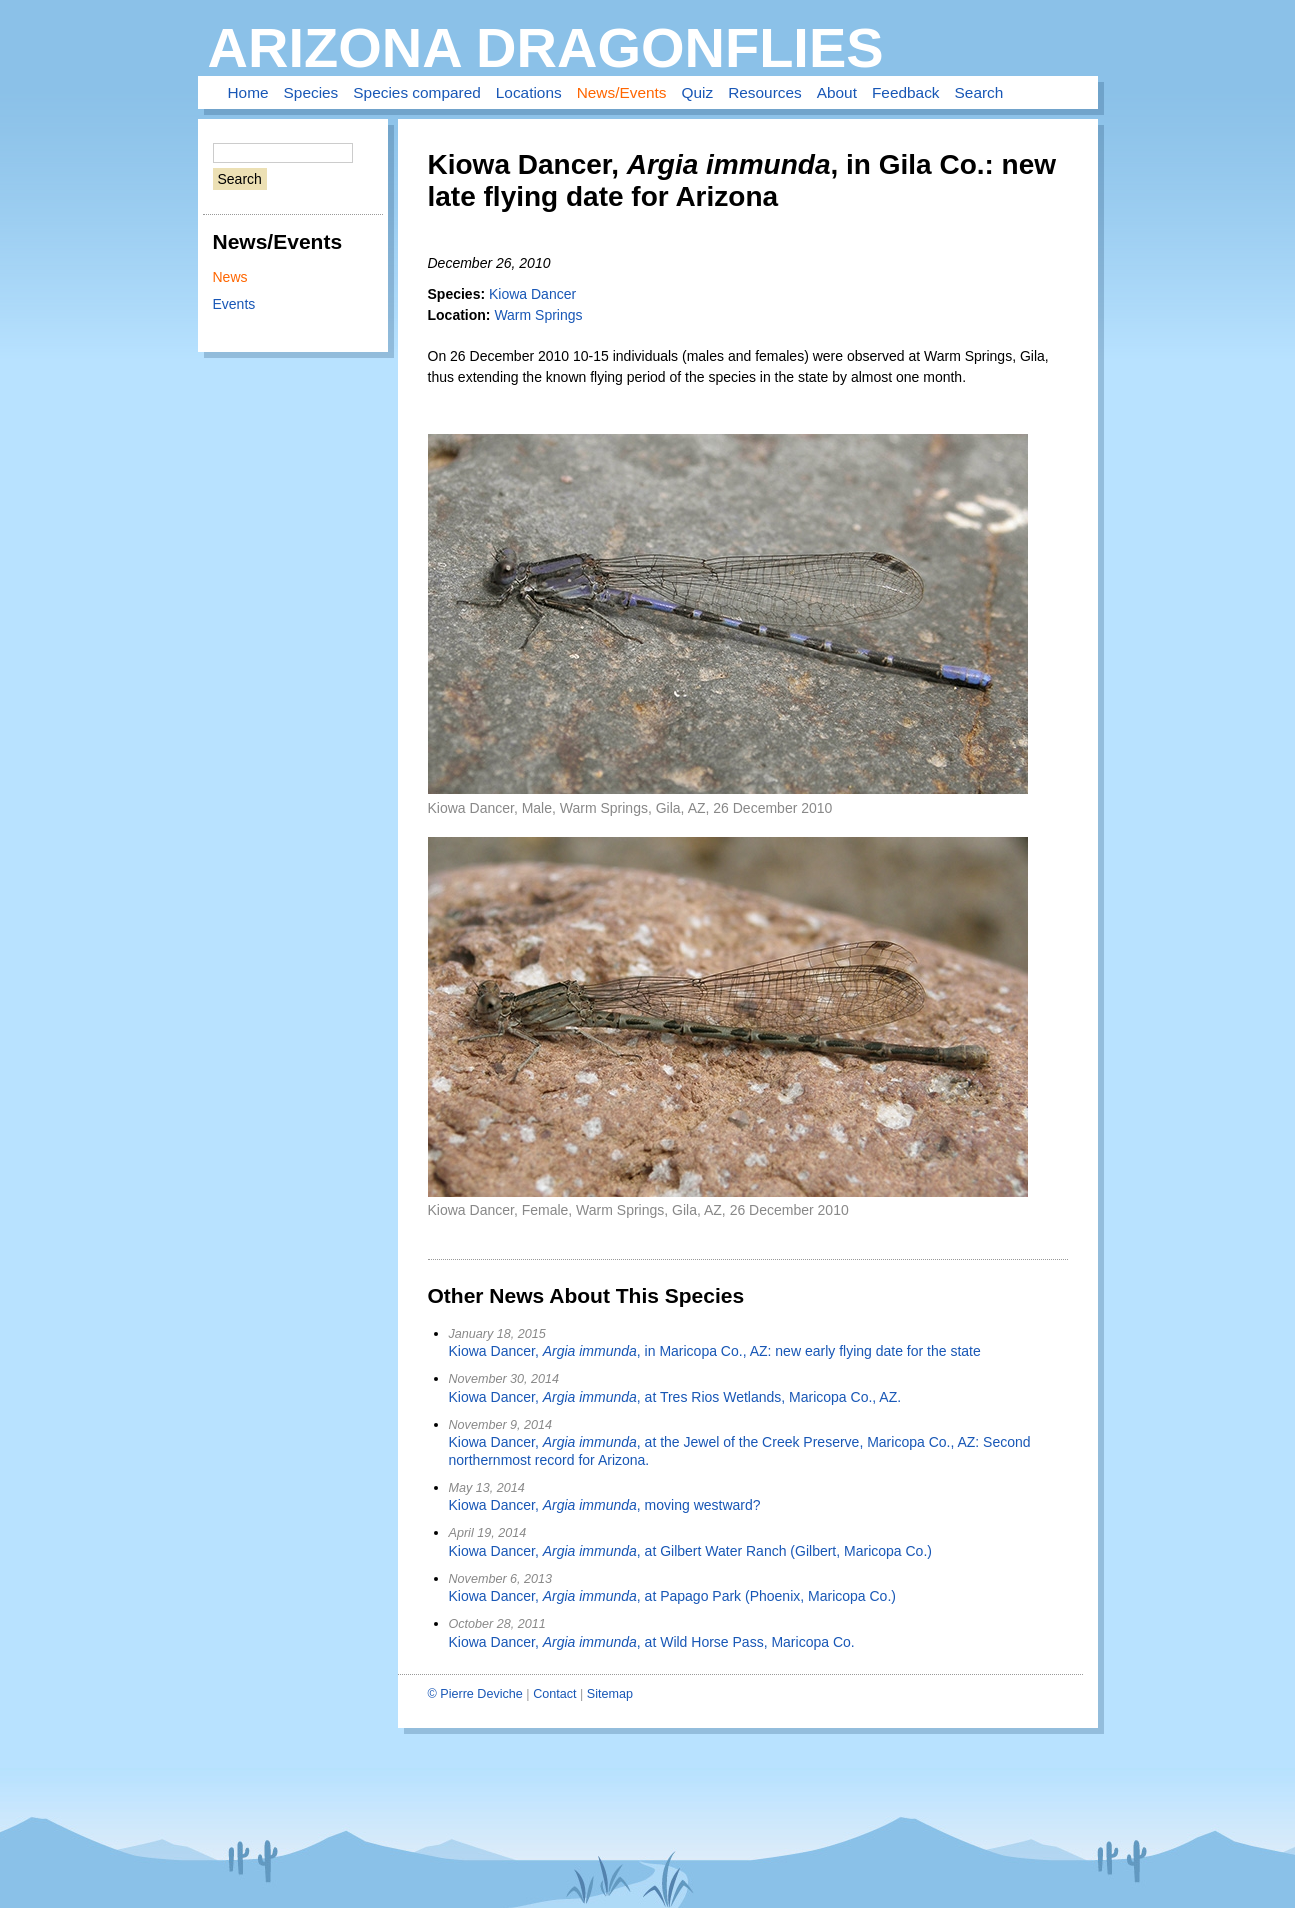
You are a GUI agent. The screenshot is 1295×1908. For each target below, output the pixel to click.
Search (979, 92)
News (230, 277)
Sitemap (610, 1694)
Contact (554, 1694)
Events (234, 304)
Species (311, 92)
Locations (529, 92)
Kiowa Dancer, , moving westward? (605, 1505)
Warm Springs (538, 315)
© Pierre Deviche (475, 1694)
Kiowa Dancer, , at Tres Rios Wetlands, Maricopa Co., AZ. (675, 1397)
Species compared (416, 92)
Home (248, 92)
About (837, 92)
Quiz (698, 92)
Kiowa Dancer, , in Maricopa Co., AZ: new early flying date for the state (715, 1351)
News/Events (622, 92)
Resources (765, 92)
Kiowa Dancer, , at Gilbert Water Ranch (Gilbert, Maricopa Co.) (690, 1551)
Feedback (906, 92)
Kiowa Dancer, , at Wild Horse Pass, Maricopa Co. (652, 1642)
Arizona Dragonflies (546, 47)
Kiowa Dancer (532, 294)
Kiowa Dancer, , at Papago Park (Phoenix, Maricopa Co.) (672, 1596)
